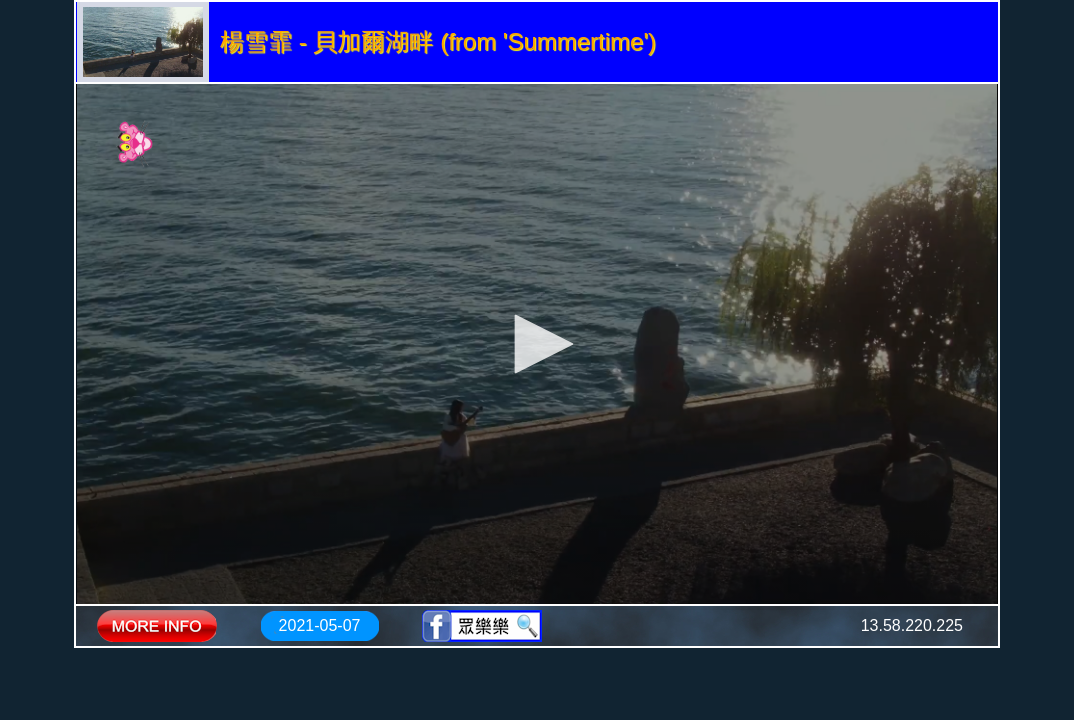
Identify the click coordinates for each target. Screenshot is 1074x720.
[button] (537, 344)
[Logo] (136, 143)
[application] (537, 344)
